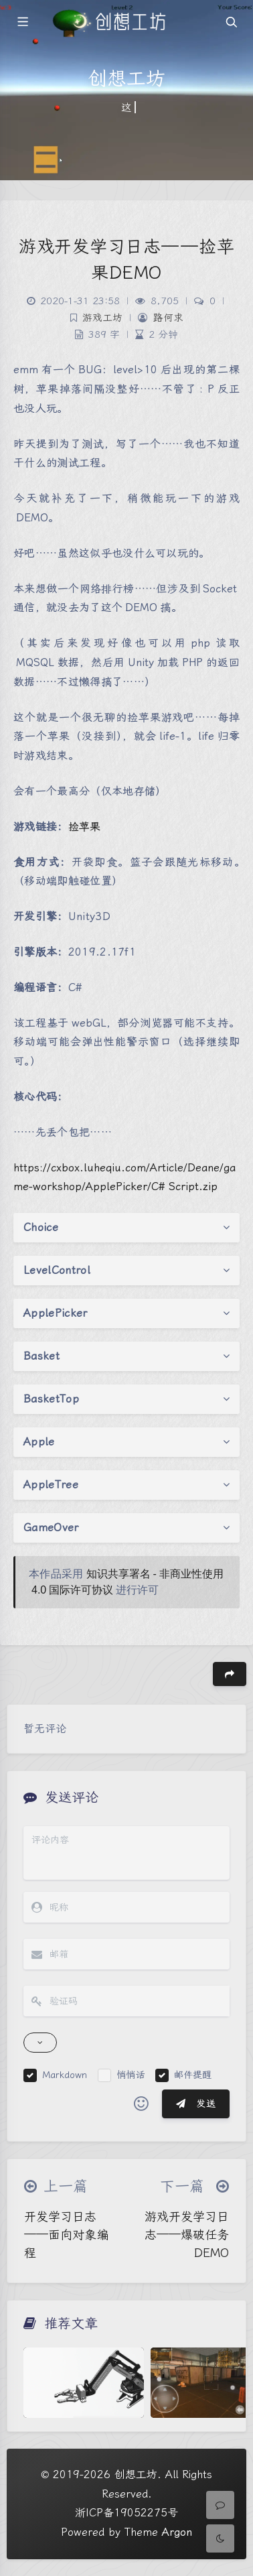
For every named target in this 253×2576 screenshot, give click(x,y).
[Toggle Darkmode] (220, 2538)
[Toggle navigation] (231, 22)
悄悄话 (130, 2075)
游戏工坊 (102, 318)
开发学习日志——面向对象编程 (66, 2234)
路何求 (168, 318)
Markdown (64, 2075)
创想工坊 (135, 2474)
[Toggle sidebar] (22, 22)
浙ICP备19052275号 (126, 2512)
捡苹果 (84, 826)
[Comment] (220, 2505)
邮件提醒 (193, 2075)
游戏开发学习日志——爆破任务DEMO (187, 2234)
